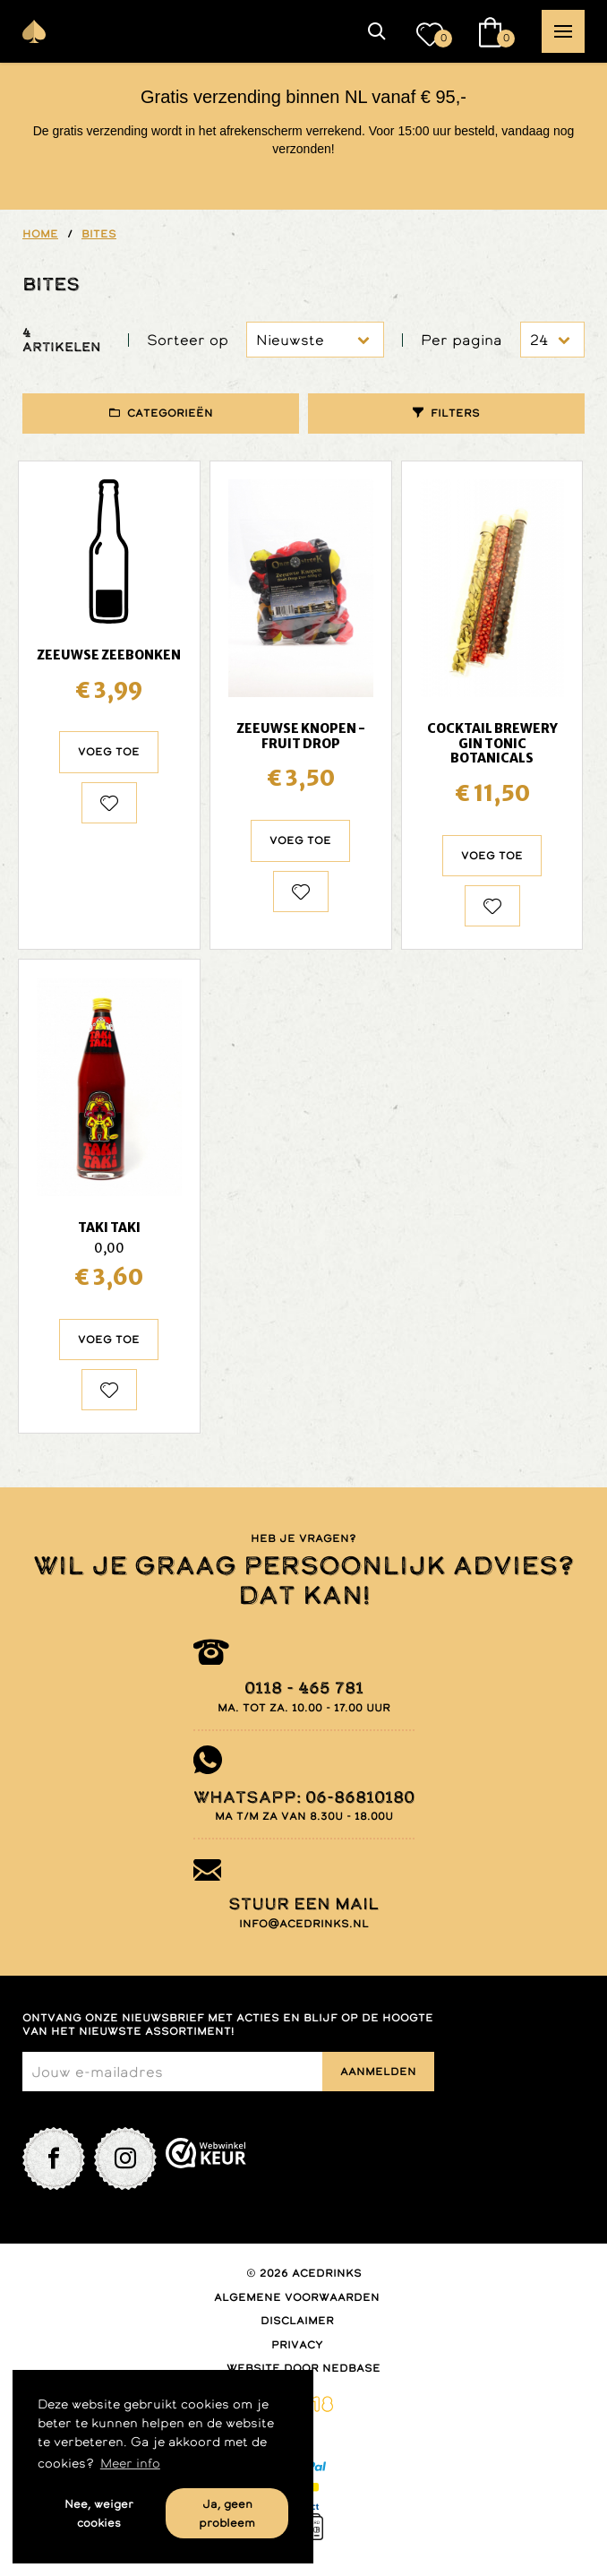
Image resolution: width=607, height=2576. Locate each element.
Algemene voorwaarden (297, 2297)
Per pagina (461, 340)
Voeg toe (109, 752)
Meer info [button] (130, 2463)
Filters (455, 413)
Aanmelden (378, 2071)
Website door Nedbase (303, 2368)
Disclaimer (297, 2320)
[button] (376, 31)
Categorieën (170, 413)
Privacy (297, 2345)
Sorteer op (187, 340)
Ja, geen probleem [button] (227, 2513)
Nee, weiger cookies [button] (98, 2513)
